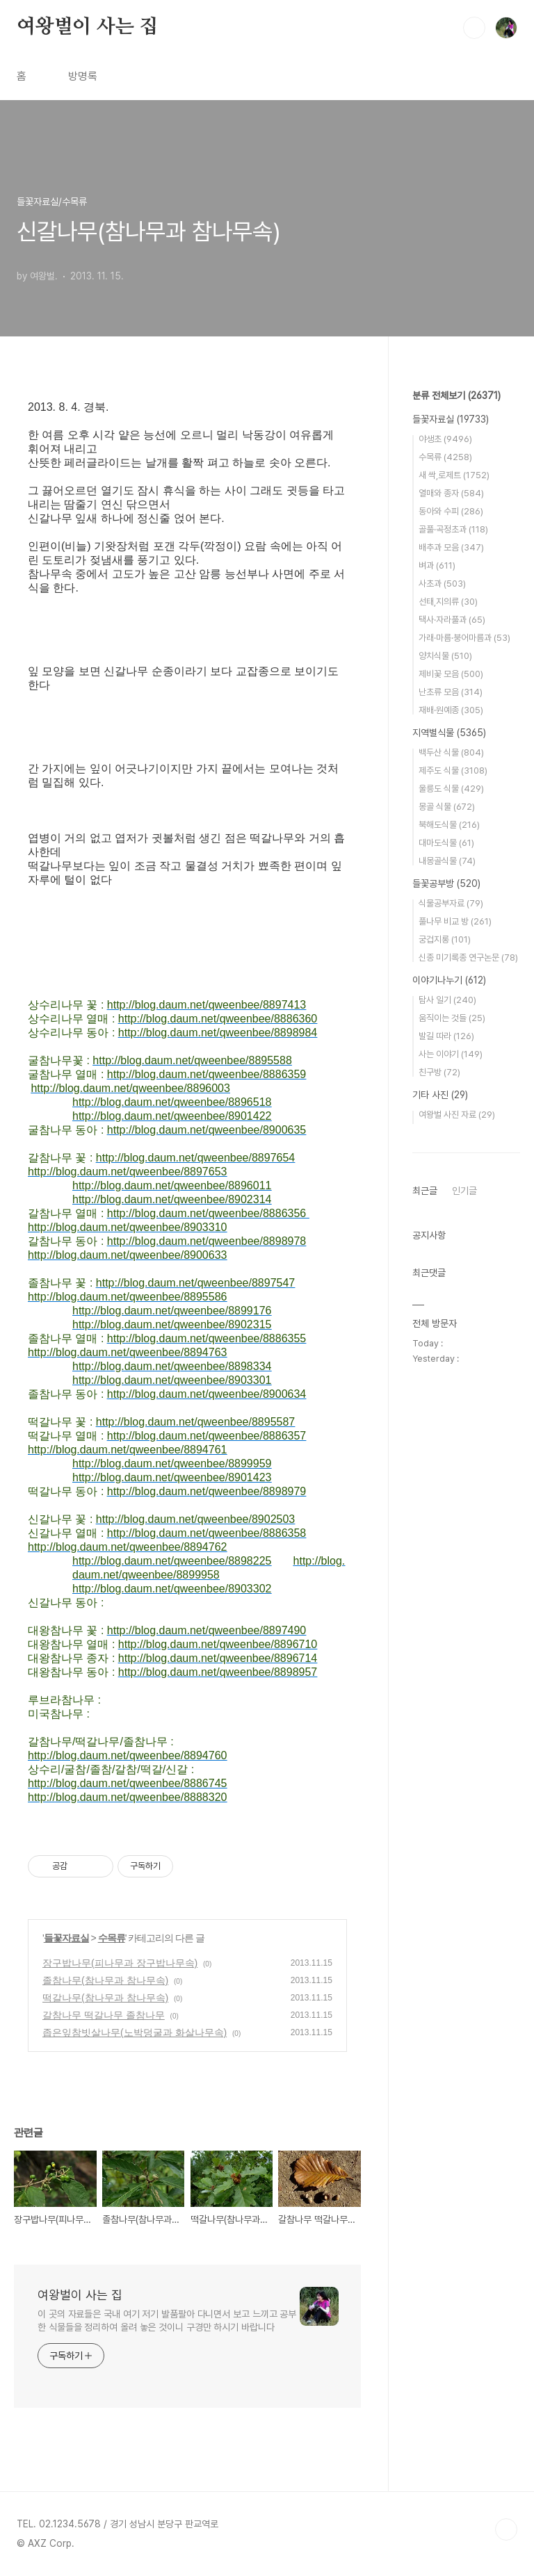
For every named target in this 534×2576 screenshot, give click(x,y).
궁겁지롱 (445, 939)
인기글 (464, 1190)
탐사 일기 (447, 1000)
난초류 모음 (451, 692)
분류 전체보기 (456, 395)
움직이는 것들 (452, 1018)
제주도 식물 (453, 770)
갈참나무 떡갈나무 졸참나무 (103, 2015)
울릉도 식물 (451, 788)
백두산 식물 (451, 752)
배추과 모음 (451, 547)
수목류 (111, 1937)
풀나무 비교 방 (455, 921)
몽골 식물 (447, 806)
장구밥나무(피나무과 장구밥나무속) (119, 1962)
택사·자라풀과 (452, 619)
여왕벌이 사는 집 (87, 27)
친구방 (439, 1072)
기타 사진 (440, 1094)
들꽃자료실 (66, 1937)
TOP (506, 2529)
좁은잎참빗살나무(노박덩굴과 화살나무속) (134, 2032)
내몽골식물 (447, 861)
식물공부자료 (451, 903)
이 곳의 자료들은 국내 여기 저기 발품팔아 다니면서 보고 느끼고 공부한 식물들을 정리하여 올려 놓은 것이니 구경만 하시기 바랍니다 (167, 2320)
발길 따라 (446, 1036)
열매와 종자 (451, 493)
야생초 (445, 439)
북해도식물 (449, 825)
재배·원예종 (451, 710)
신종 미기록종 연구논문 (468, 957)
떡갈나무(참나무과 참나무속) (105, 1997)
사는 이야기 (451, 1054)
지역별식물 (449, 732)
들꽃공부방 (446, 883)
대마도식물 (446, 843)
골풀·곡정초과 (453, 529)
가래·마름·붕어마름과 (464, 638)
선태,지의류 (448, 601)
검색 (474, 27)
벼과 (437, 565)
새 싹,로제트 (454, 475)
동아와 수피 (451, 511)
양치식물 (445, 656)
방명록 (82, 76)
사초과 (442, 583)
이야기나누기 (449, 980)
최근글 (424, 1190)
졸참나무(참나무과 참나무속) (105, 1980)
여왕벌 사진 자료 (457, 1114)
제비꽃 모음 (451, 674)
